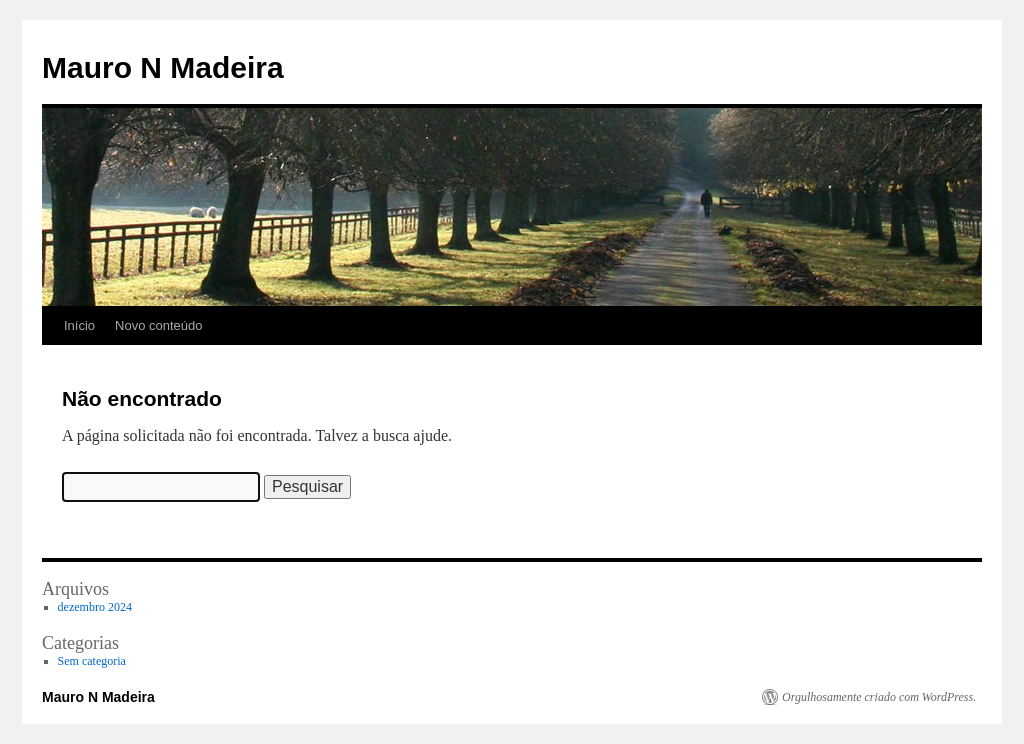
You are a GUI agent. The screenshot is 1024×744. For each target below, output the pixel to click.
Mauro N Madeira (163, 67)
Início (79, 325)
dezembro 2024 (95, 607)
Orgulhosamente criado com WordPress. (879, 697)
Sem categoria (92, 661)
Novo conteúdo (158, 325)
